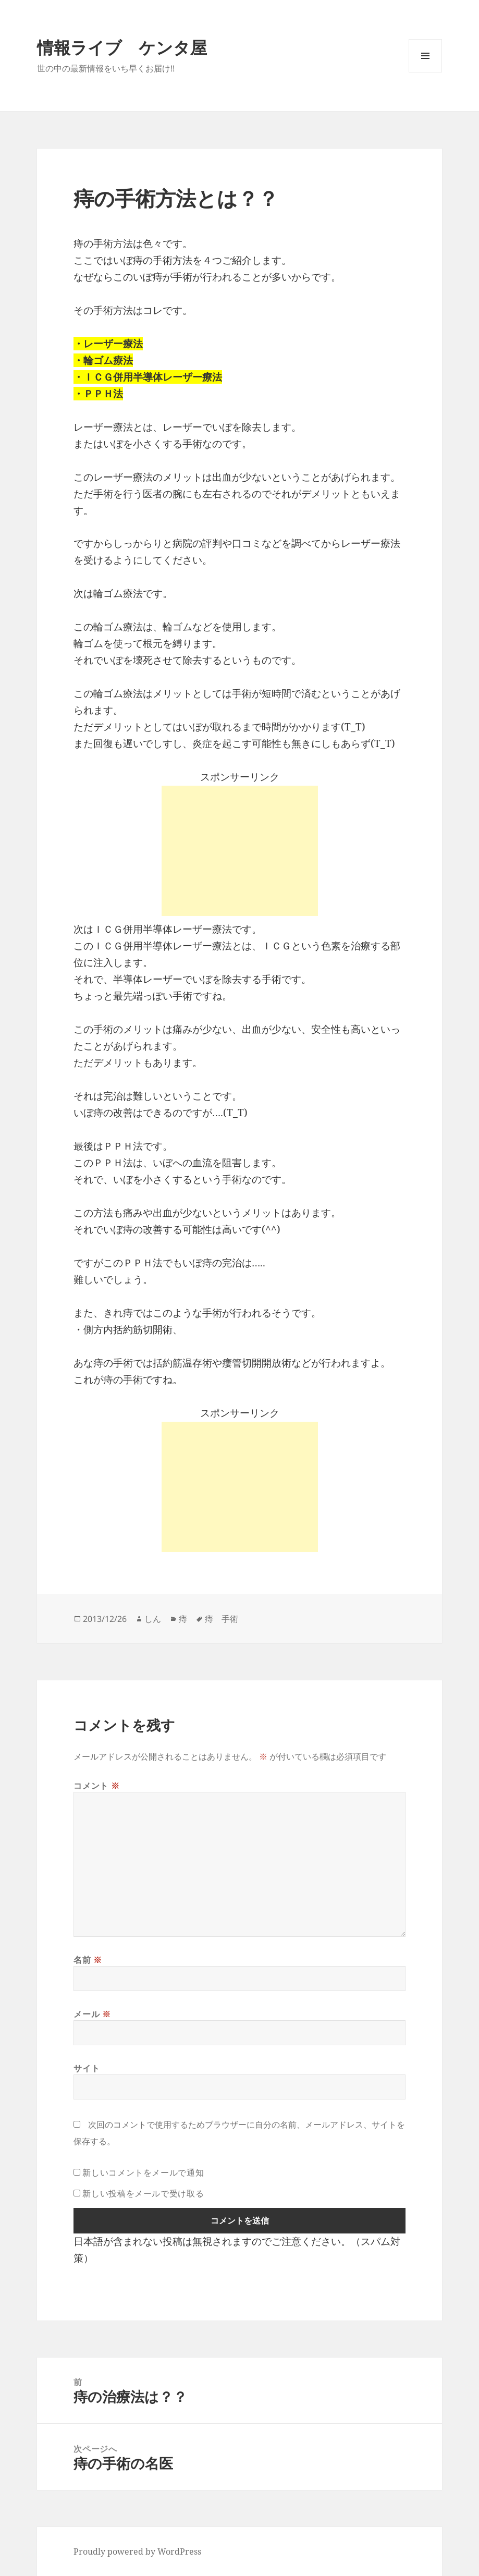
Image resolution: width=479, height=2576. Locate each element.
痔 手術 (221, 1619)
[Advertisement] (240, 851)
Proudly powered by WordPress (137, 2551)
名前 (87, 1959)
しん (152, 1619)
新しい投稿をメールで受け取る (143, 2193)
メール (91, 2014)
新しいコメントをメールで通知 (143, 2172)
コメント (96, 1785)
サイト (86, 2068)
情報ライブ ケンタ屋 (122, 47)
